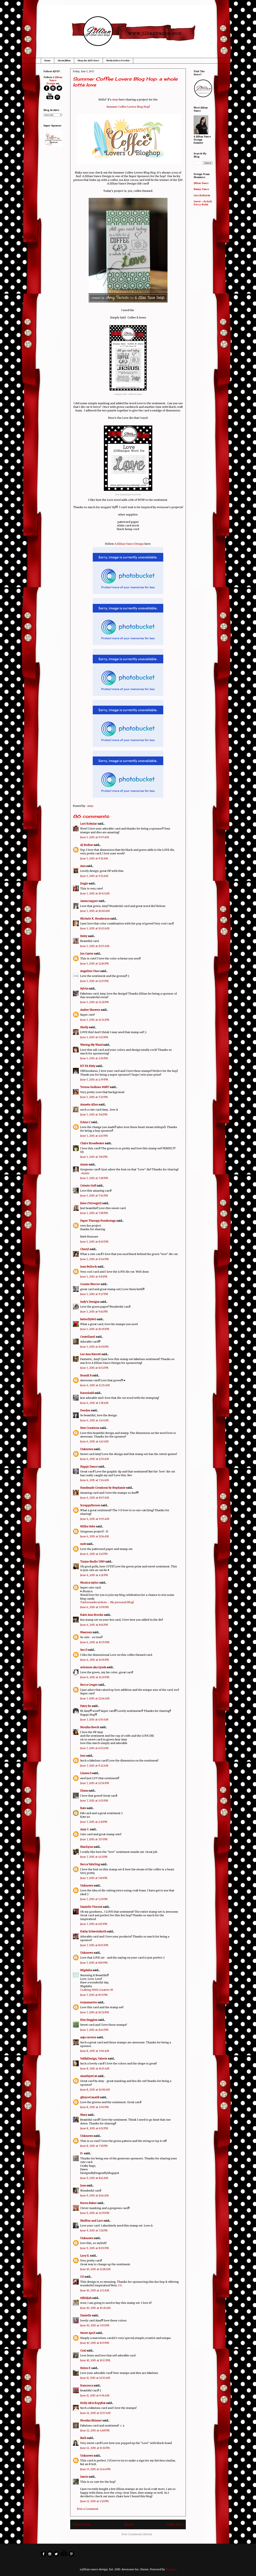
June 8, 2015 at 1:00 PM (94, 2107)
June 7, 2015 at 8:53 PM (94, 1994)
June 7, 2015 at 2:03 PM (94, 1800)
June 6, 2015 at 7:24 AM (94, 1480)
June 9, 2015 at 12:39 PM (94, 2213)
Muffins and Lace (91, 2220)
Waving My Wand (91, 1044)
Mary (83, 2114)
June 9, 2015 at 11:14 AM (94, 2195)
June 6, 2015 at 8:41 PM (94, 1624)
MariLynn (86, 1846)
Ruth (83, 2438)
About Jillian (64, 60)
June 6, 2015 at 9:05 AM (94, 1519)
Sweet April (87, 2333)
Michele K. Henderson (95, 918)
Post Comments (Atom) (137, 2534)
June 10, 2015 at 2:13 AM (94, 2290)
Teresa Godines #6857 (94, 1087)
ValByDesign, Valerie (93, 2058)
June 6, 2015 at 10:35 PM (94, 1642)
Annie (84, 1164)
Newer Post (82, 2524)
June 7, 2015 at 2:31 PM (93, 1821)
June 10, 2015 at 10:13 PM (95, 2360)
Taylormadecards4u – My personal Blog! (107, 1602)
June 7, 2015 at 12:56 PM (94, 1783)
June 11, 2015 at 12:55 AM (95, 2377)
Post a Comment (87, 2508)
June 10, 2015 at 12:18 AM (95, 2269)
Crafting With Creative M (96, 1989)
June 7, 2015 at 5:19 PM (93, 1878)
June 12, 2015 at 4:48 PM (95, 2430)
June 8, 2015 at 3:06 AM (94, 2050)
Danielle (85, 2315)
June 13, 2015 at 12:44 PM (95, 2469)
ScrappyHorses (90, 1505)
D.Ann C (85, 1122)
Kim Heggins (88, 2019)
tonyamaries (88, 2002)
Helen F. (85, 2368)
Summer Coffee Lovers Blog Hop (127, 106)
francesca (86, 2385)
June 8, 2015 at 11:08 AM (95, 2089)
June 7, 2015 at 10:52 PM (94, 2012)
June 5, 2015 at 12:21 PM (94, 1002)
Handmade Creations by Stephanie (102, 1487)
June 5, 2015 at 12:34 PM (94, 1019)
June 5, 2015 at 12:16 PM (94, 963)
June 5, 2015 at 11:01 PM (94, 1346)
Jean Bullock (88, 1266)
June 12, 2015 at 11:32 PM (95, 2448)
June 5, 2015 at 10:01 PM (94, 1329)
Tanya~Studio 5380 (92, 1561)
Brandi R (86, 1375)
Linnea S (85, 1773)
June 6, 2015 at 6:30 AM (94, 1459)
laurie (84, 2476)
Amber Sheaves (90, 1009)
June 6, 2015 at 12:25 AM (95, 1385)
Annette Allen (89, 1104)
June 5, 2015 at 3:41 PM (93, 1114)
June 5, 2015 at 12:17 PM (94, 981)
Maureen (86, 1632)
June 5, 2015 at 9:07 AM (94, 837)
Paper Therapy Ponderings (98, 1220)
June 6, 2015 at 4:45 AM (94, 1441)
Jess (83, 1755)
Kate (83, 1808)
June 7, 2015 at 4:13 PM (93, 1856)
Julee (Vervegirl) (91, 1203)
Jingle (84, 883)
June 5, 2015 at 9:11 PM (93, 1276)
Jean (83, 2185)
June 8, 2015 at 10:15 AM (94, 2068)
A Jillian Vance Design (129, 543)
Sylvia (84, 988)
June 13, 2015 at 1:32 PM (94, 2501)
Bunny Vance (201, 189)
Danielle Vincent (91, 1906)
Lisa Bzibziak (202, 195)
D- (81, 2153)
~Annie (84, 1173)
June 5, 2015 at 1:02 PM (94, 1037)
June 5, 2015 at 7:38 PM (94, 1213)
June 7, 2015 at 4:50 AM (94, 1719)
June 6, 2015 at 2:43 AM (94, 1420)
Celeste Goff (88, 1185)
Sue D (83, 1649)
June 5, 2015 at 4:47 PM (94, 1135)
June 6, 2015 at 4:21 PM (94, 1575)
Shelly (84, 1027)
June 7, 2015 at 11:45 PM (94, 2029)
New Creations (89, 1427)
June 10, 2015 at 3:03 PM (94, 2325)
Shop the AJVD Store (88, 60)
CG (82, 2276)
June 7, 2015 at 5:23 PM (94, 1899)
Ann (83, 866)
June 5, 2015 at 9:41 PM (94, 1311)
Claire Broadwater (92, 1143)
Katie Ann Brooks (91, 1614)
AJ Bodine (86, 845)
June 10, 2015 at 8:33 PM (94, 2342)
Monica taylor (89, 1582)
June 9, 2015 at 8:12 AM (94, 2178)
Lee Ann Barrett (90, 1354)
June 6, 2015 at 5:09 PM (94, 1607)
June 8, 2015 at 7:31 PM (94, 2145)
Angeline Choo (90, 971)
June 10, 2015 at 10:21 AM (95, 2308)
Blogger (171, 2569)
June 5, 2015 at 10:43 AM (95, 893)
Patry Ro (85, 1706)
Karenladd (87, 1393)
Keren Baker (88, 2203)
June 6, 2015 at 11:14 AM (94, 1536)
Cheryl (84, 1249)
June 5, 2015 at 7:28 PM (94, 1178)
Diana (84, 1790)
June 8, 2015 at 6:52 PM (94, 2128)
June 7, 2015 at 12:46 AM (95, 1698)
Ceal (83, 2350)
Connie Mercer (90, 1284)
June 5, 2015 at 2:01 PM (94, 1058)
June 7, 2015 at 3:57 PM (93, 1839)
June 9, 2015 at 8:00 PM (94, 2248)
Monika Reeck (89, 1727)
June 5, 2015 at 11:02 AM (94, 928)
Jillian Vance (201, 183)
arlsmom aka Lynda (93, 1667)
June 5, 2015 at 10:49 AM (95, 911)
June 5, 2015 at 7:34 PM (94, 1195)
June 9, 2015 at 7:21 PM (94, 2230)
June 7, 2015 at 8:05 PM (94, 1945)
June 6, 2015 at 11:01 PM (94, 1659)
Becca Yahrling (90, 1864)
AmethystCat (88, 2076)
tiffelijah (86, 2298)
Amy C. (84, 1829)
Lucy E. (84, 2255)
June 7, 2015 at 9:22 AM (94, 1765)
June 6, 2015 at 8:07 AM (94, 1497)
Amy (115, 99)
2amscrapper (89, 901)
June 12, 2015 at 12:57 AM (95, 2413)
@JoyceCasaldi (89, 2097)
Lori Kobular (88, 823)
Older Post (175, 2524)
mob (83, 1544)
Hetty (83, 936)
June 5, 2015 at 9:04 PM (94, 1259)
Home (47, 60)
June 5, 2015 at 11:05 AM (94, 946)
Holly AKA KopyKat (92, 2403)
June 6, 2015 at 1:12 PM (94, 1553)
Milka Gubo (87, 1526)
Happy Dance (89, 1466)
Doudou (85, 1410)
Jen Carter (86, 953)
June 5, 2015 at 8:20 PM (94, 1241)
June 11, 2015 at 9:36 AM (94, 2395)
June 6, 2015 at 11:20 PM (94, 1677)
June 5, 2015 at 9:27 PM (94, 1294)
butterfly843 (88, 1319)
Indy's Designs (90, 1301)
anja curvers (88, 2037)
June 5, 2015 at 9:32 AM (94, 876)
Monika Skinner (91, 2420)
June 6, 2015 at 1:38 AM (94, 1402)
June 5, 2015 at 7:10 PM (94, 1156)
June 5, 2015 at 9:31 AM (94, 858)
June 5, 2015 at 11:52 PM (94, 1367)
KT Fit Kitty (87, 1066)
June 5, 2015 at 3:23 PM (94, 1097)
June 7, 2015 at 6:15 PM (93, 1924)
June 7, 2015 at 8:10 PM (94, 1962)
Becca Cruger (89, 1684)
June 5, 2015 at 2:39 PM (94, 1079)
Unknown (86, 1449)
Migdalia (86, 1970)
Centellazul (87, 1336)
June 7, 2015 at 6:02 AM (94, 1748)
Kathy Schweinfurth (93, 1931)
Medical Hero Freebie (118, 60)
